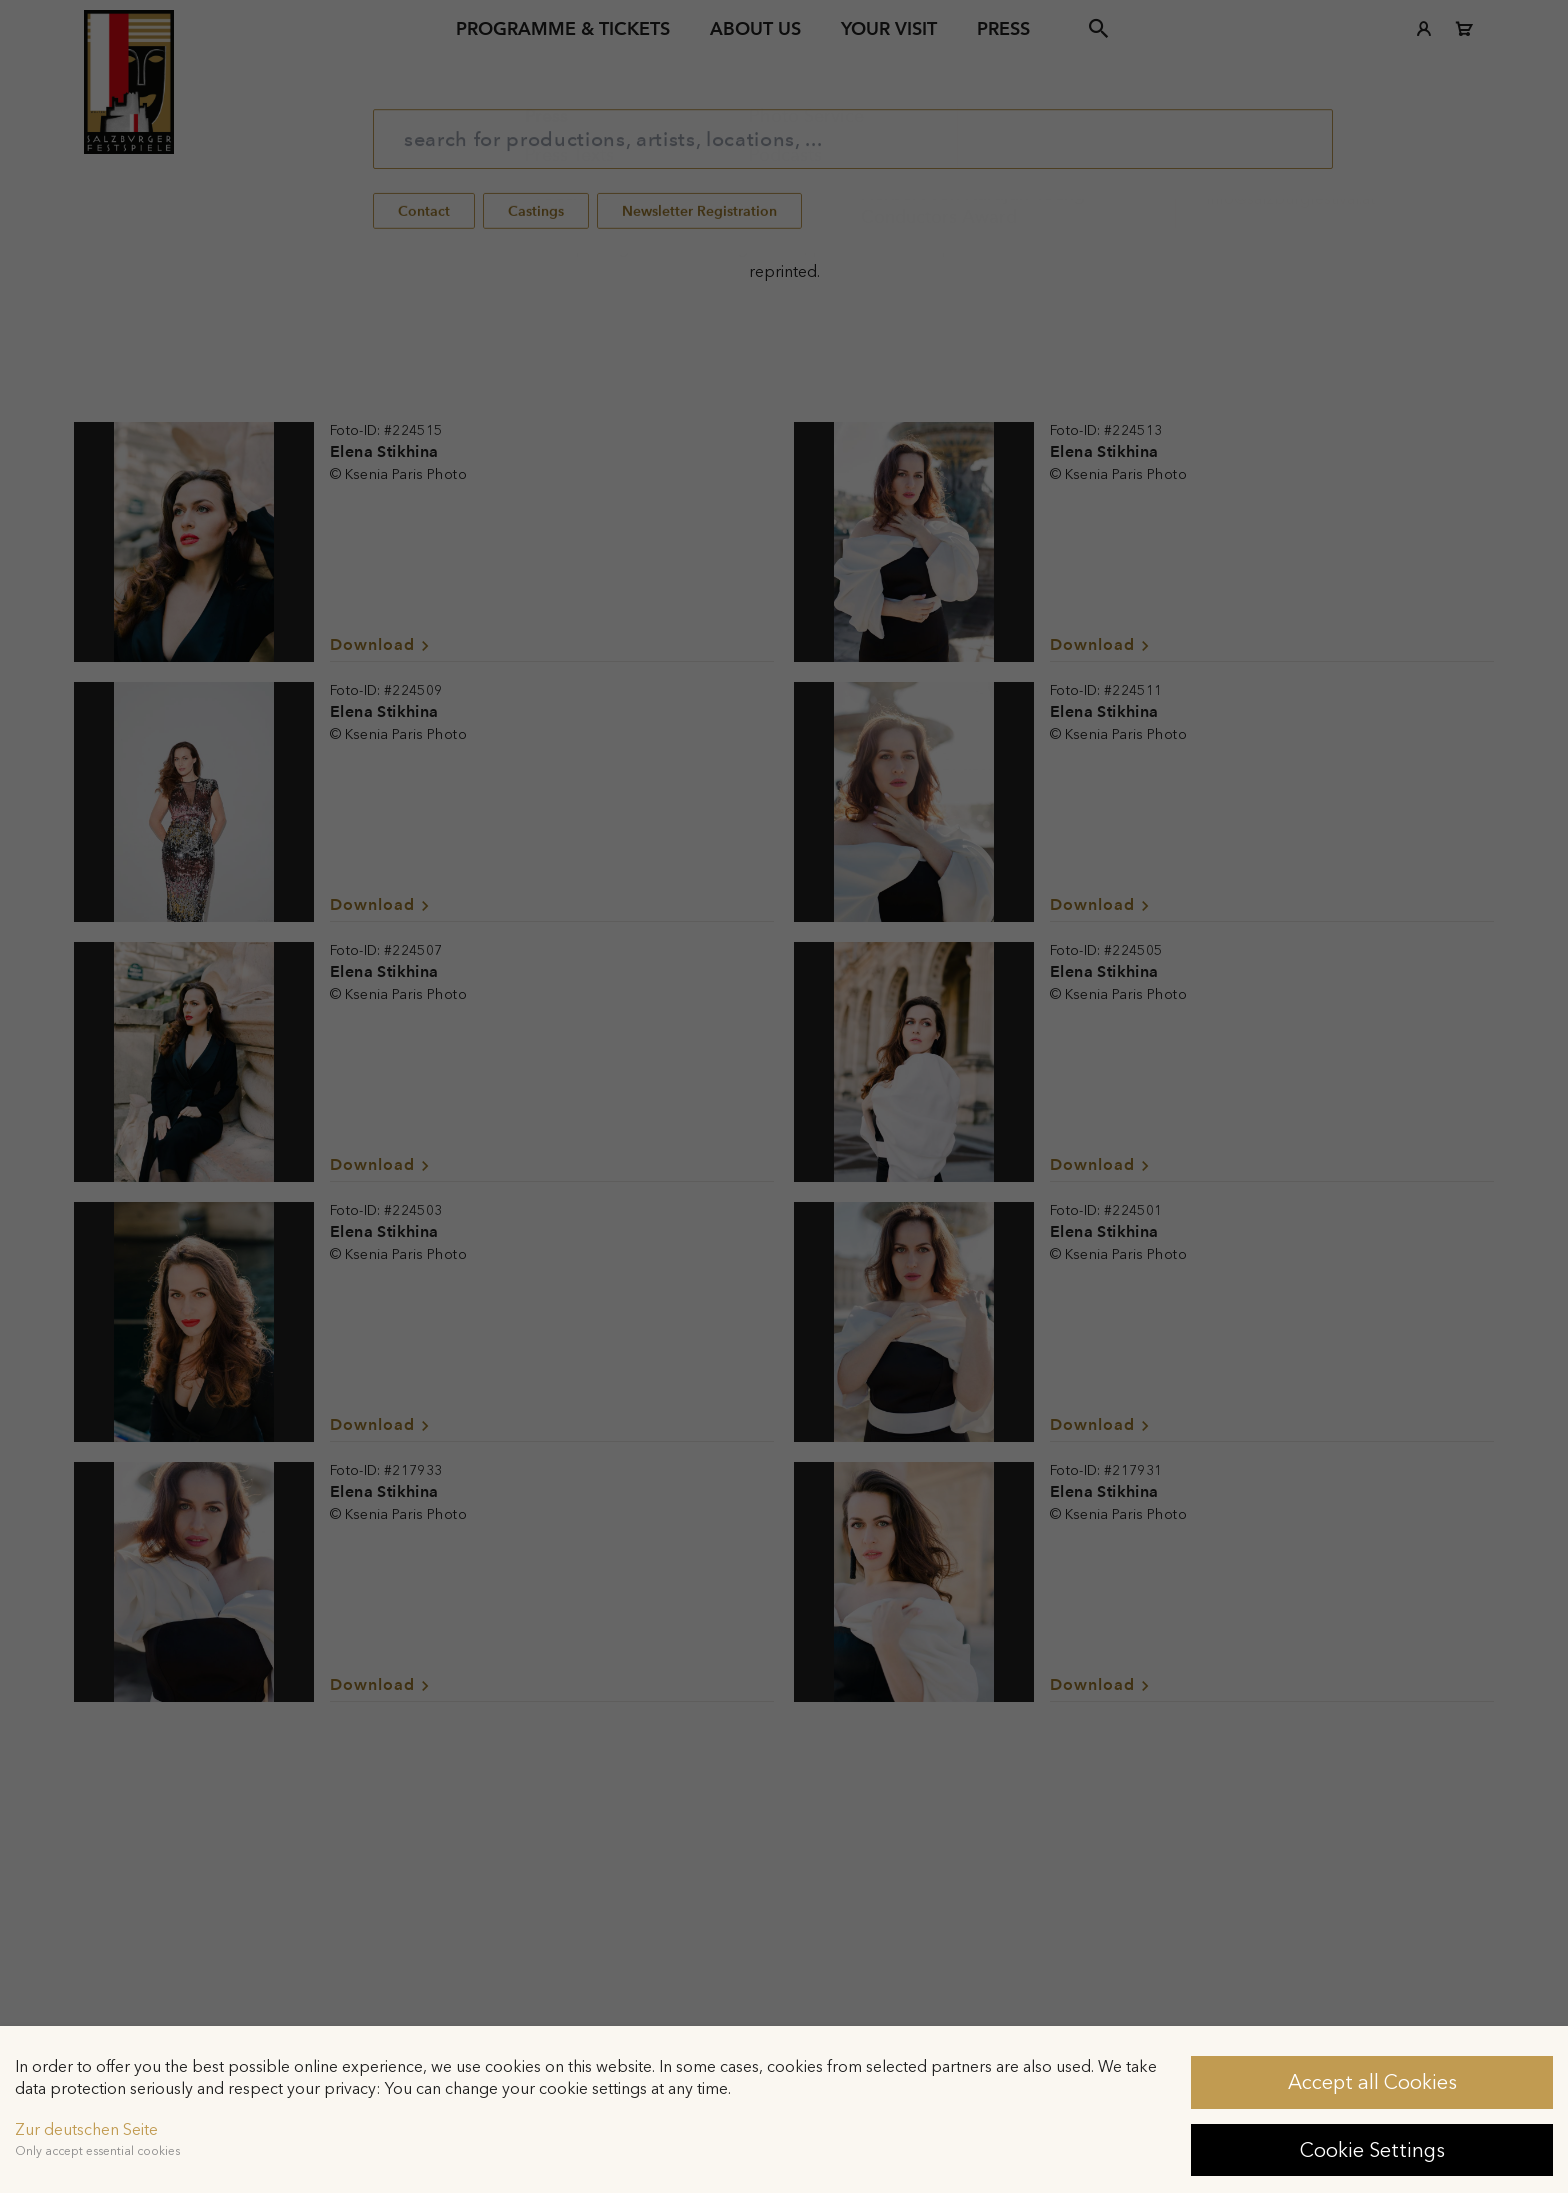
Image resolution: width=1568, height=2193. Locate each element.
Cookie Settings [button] (1372, 2150)
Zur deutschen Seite (86, 2129)
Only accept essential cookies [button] (97, 2151)
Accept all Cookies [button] (1372, 2082)
